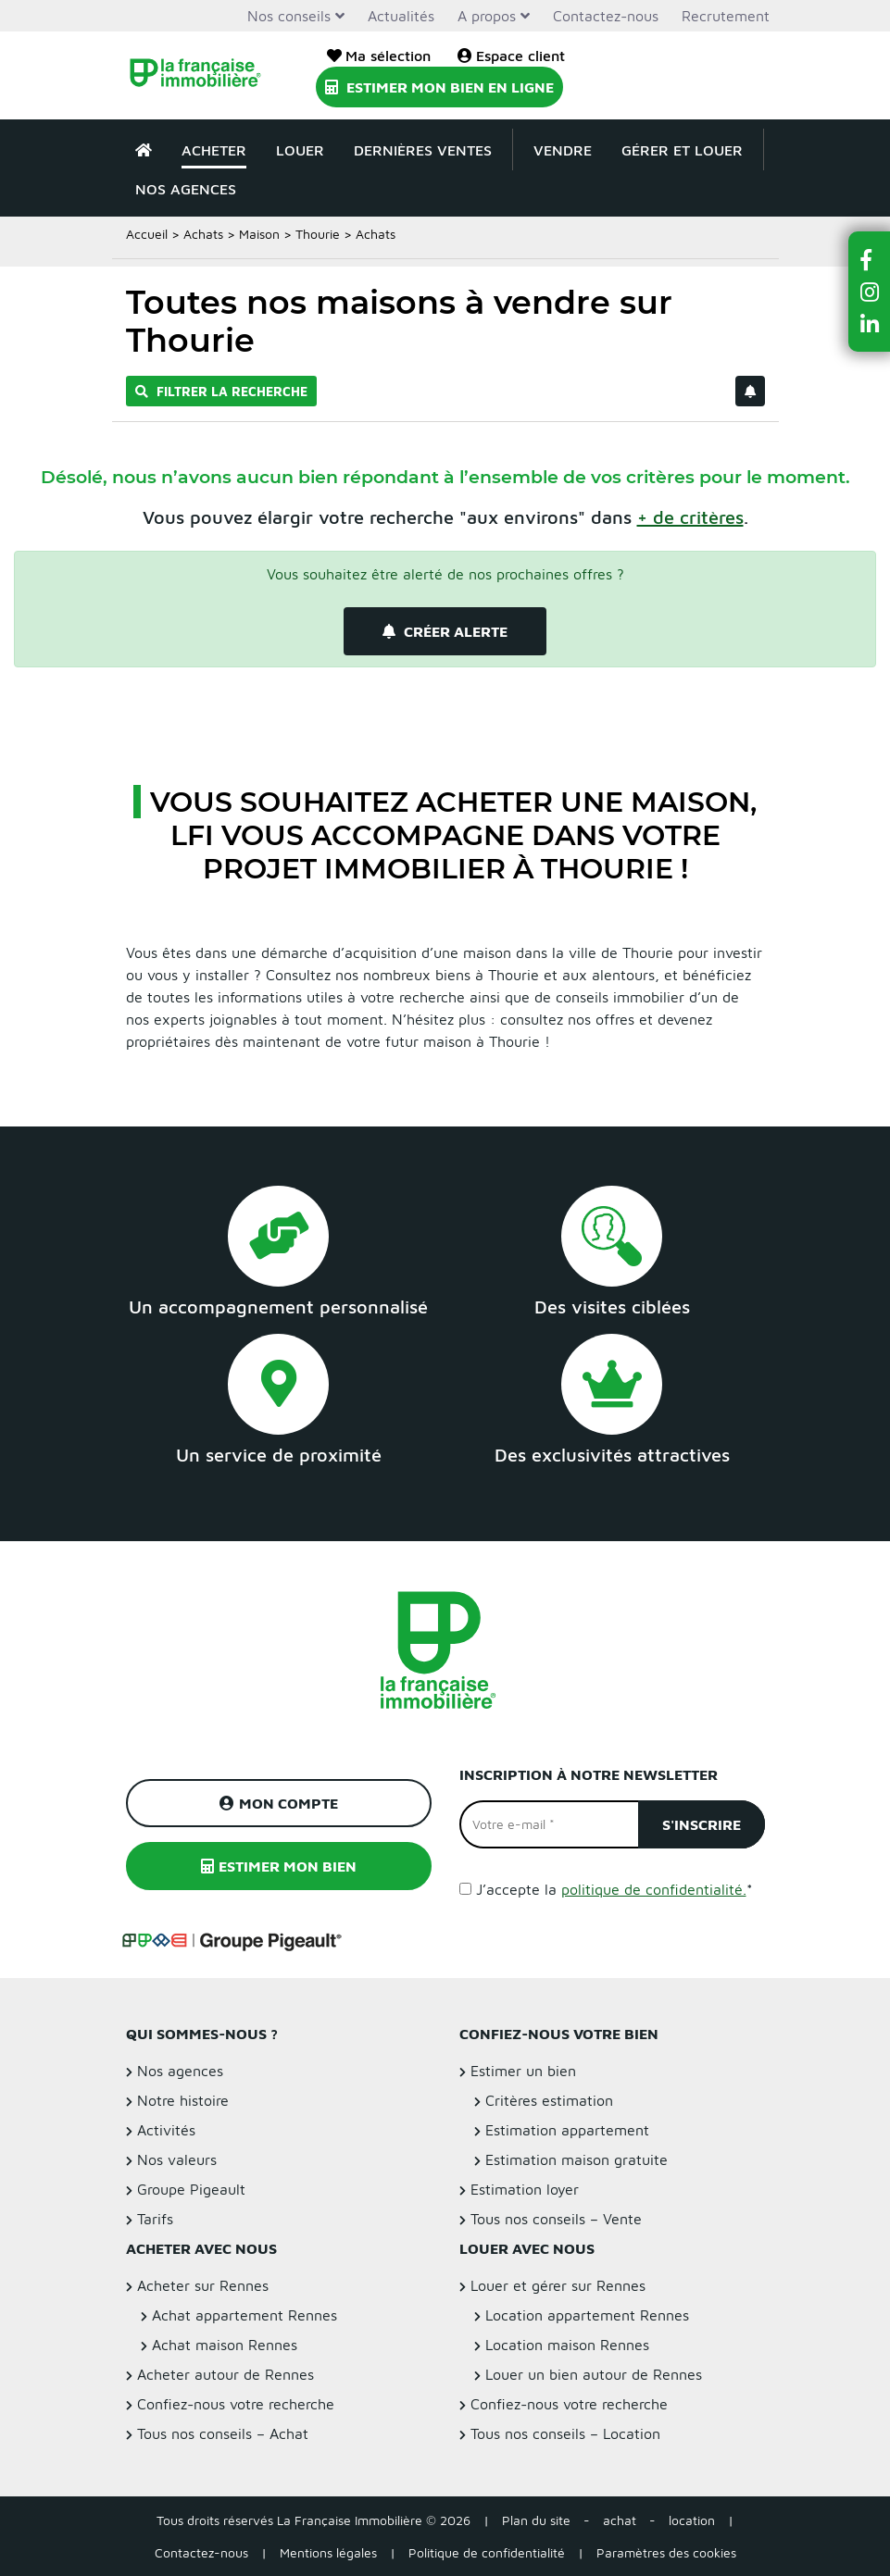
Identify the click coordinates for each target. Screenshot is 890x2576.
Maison (259, 234)
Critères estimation (549, 2100)
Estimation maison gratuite (576, 2159)
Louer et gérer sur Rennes (558, 2285)
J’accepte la (614, 1889)
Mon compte (278, 1803)
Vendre (562, 150)
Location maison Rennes (567, 2344)
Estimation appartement (567, 2130)
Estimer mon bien (279, 1866)
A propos (487, 15)
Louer (300, 150)
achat (619, 2520)
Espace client (511, 55)
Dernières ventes (423, 150)
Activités (166, 2130)
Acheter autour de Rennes (225, 2374)
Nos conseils (289, 15)
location (692, 2520)
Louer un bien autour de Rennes (593, 2374)
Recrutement (726, 15)
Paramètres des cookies (666, 2552)
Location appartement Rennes (587, 2315)
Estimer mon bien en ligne (439, 87)
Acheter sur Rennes (203, 2285)
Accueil (147, 234)
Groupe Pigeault (191, 2189)
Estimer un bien (523, 2070)
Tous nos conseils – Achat (222, 2433)
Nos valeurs (177, 2159)
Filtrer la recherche (221, 391)
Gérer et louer (682, 150)
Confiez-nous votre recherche (235, 2404)
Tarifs (155, 2218)
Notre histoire (183, 2100)
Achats (203, 234)
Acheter (214, 150)
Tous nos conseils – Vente (556, 2218)
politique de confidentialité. (653, 1889)
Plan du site (536, 2520)
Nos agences (185, 188)
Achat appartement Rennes (244, 2315)
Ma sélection (379, 55)
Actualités (401, 15)
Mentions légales (328, 2552)
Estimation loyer (524, 2189)
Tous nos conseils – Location (565, 2433)
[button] (869, 259)
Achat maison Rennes (224, 2344)
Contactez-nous (605, 15)
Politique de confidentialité (486, 2552)
